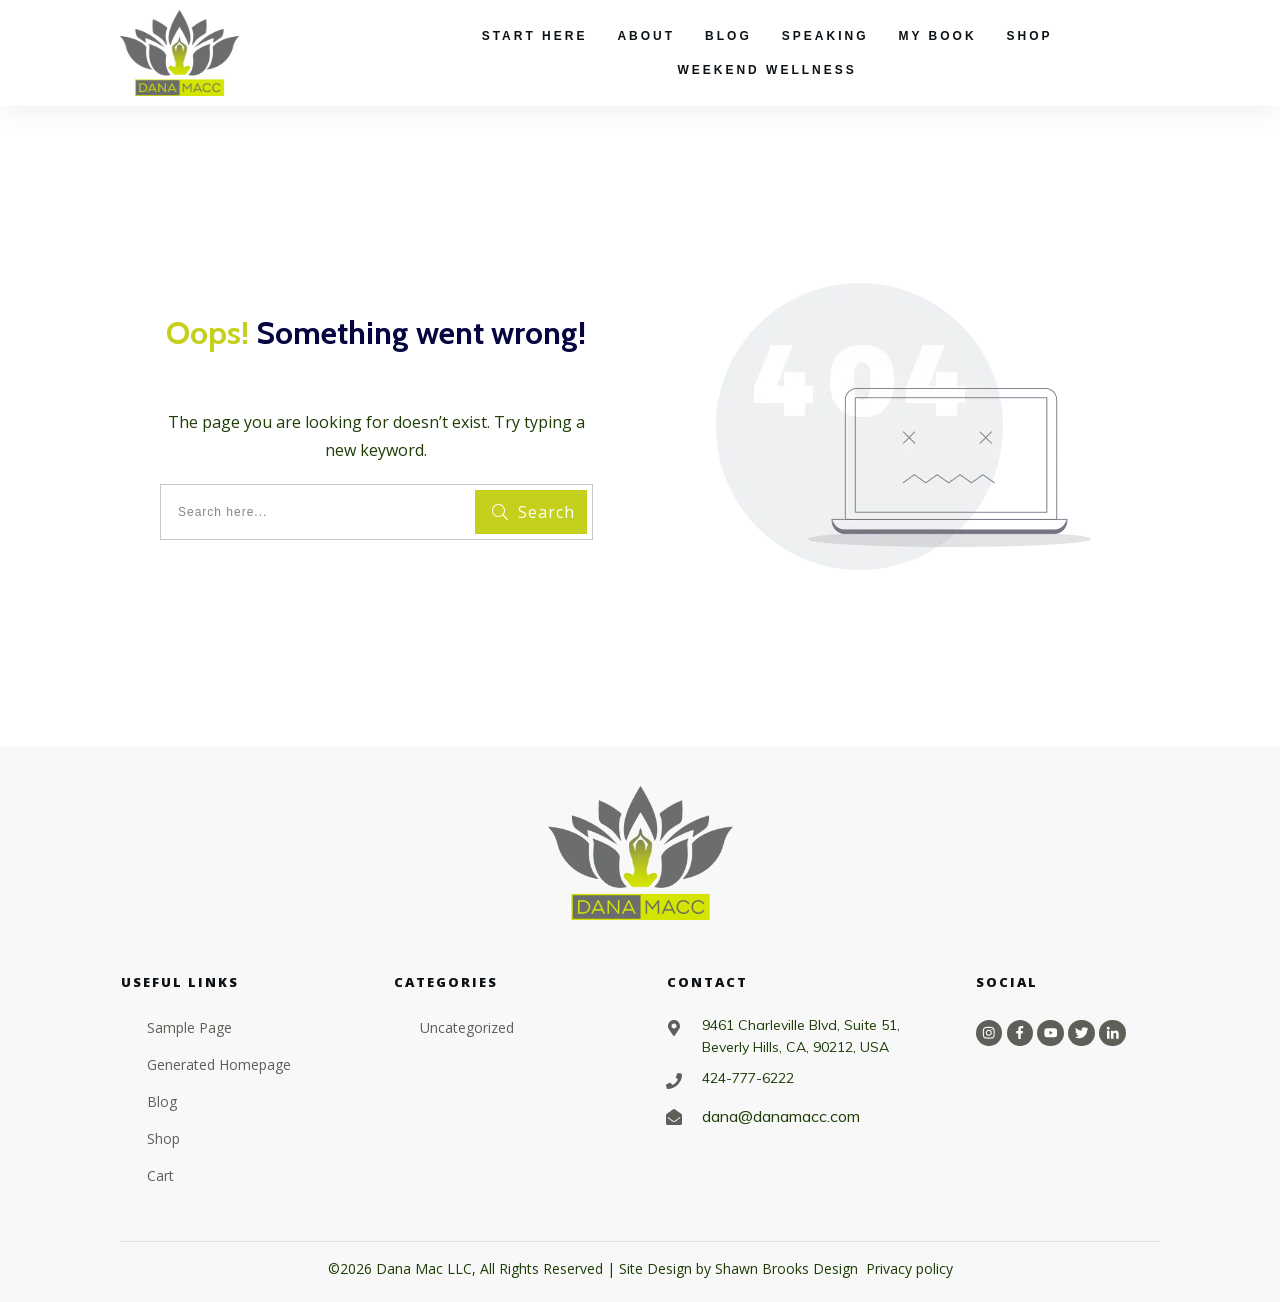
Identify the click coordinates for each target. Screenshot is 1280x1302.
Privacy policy (909, 1268)
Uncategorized (467, 1027)
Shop (163, 1138)
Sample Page (189, 1027)
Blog (162, 1101)
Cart (160, 1175)
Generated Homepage (219, 1064)
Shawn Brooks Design (786, 1268)
